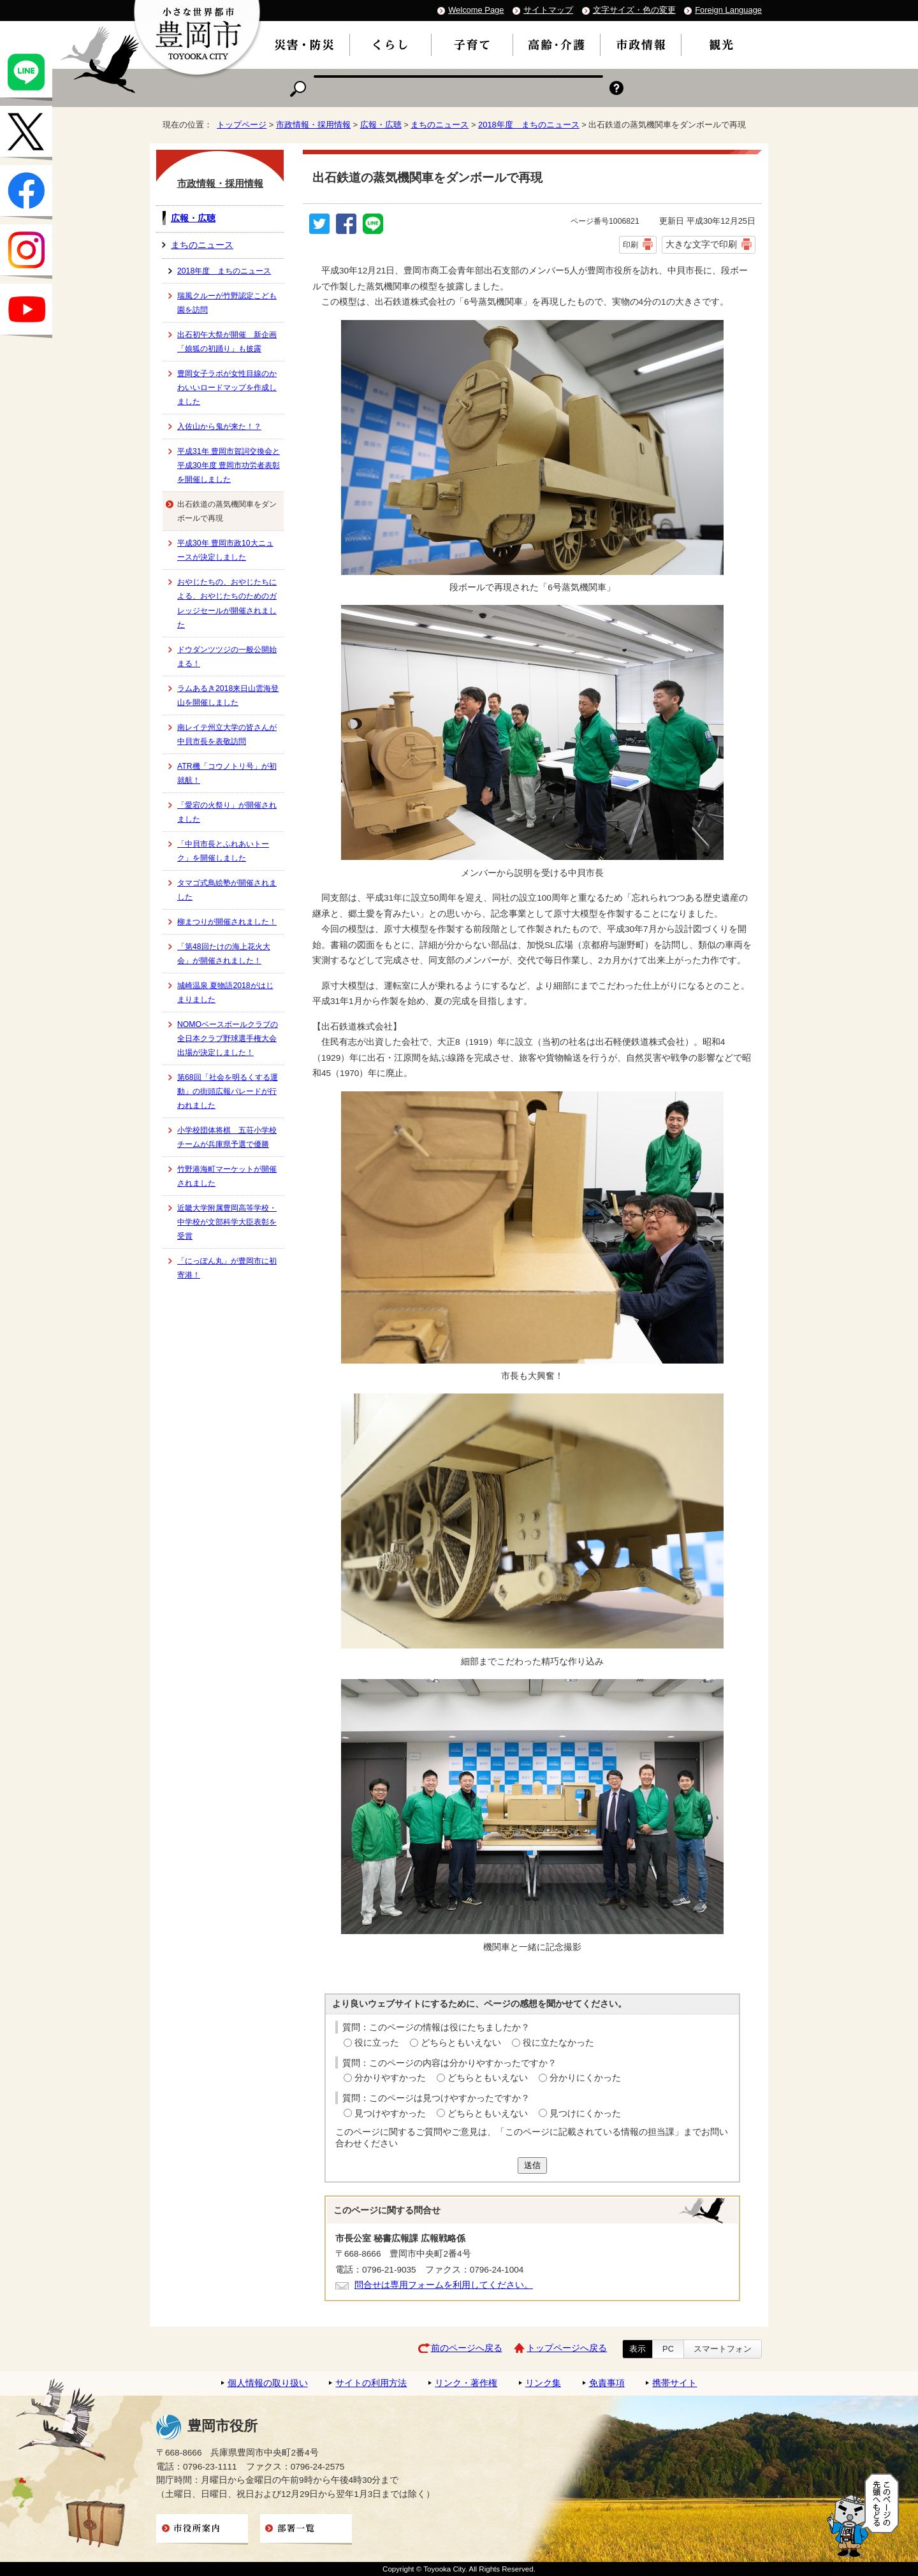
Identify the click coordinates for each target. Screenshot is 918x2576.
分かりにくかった (585, 2078)
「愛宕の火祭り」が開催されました (227, 812)
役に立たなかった (558, 2043)
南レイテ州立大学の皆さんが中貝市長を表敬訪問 (227, 734)
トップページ (241, 124)
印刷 (630, 244)
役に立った (376, 2043)
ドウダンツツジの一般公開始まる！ (227, 656)
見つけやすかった (390, 2113)
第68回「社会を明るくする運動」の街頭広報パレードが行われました (227, 1091)
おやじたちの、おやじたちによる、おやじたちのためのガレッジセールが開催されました (227, 603)
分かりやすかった (390, 2078)
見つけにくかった (585, 2113)
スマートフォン (723, 2349)
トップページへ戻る (567, 2348)
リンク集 (543, 2383)
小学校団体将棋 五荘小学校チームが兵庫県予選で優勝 (227, 1137)
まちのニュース (440, 124)
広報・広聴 (381, 124)
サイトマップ (548, 10)
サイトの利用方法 (371, 2383)
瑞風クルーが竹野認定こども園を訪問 (227, 302)
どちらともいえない (461, 2043)
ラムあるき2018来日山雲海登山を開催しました (228, 695)
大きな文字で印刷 (701, 244)
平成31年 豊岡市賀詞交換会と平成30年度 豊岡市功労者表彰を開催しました (228, 465)
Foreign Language (728, 10)
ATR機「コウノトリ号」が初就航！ (227, 773)
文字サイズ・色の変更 (634, 10)
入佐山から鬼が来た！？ (219, 426)
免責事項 (607, 2383)
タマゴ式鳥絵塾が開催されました (227, 889)
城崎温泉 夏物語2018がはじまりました (225, 992)
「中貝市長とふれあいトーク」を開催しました (223, 851)
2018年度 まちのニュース (528, 124)
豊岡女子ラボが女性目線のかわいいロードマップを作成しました (227, 387)
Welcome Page (476, 10)
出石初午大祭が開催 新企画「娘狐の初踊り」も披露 (227, 341)
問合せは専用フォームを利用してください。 (443, 2285)
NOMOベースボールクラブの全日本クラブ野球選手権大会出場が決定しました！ (227, 1038)
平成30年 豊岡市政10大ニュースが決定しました (225, 550)
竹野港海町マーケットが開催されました (227, 1176)
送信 (532, 2165)
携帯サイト (674, 2383)
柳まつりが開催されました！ (227, 921)
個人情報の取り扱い (268, 2383)
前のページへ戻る (466, 2348)
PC (668, 2349)
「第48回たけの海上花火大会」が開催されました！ (223, 953)
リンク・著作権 (466, 2383)
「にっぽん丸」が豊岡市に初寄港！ (227, 1267)
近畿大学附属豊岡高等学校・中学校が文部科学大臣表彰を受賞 (227, 1222)
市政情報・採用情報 (313, 124)
